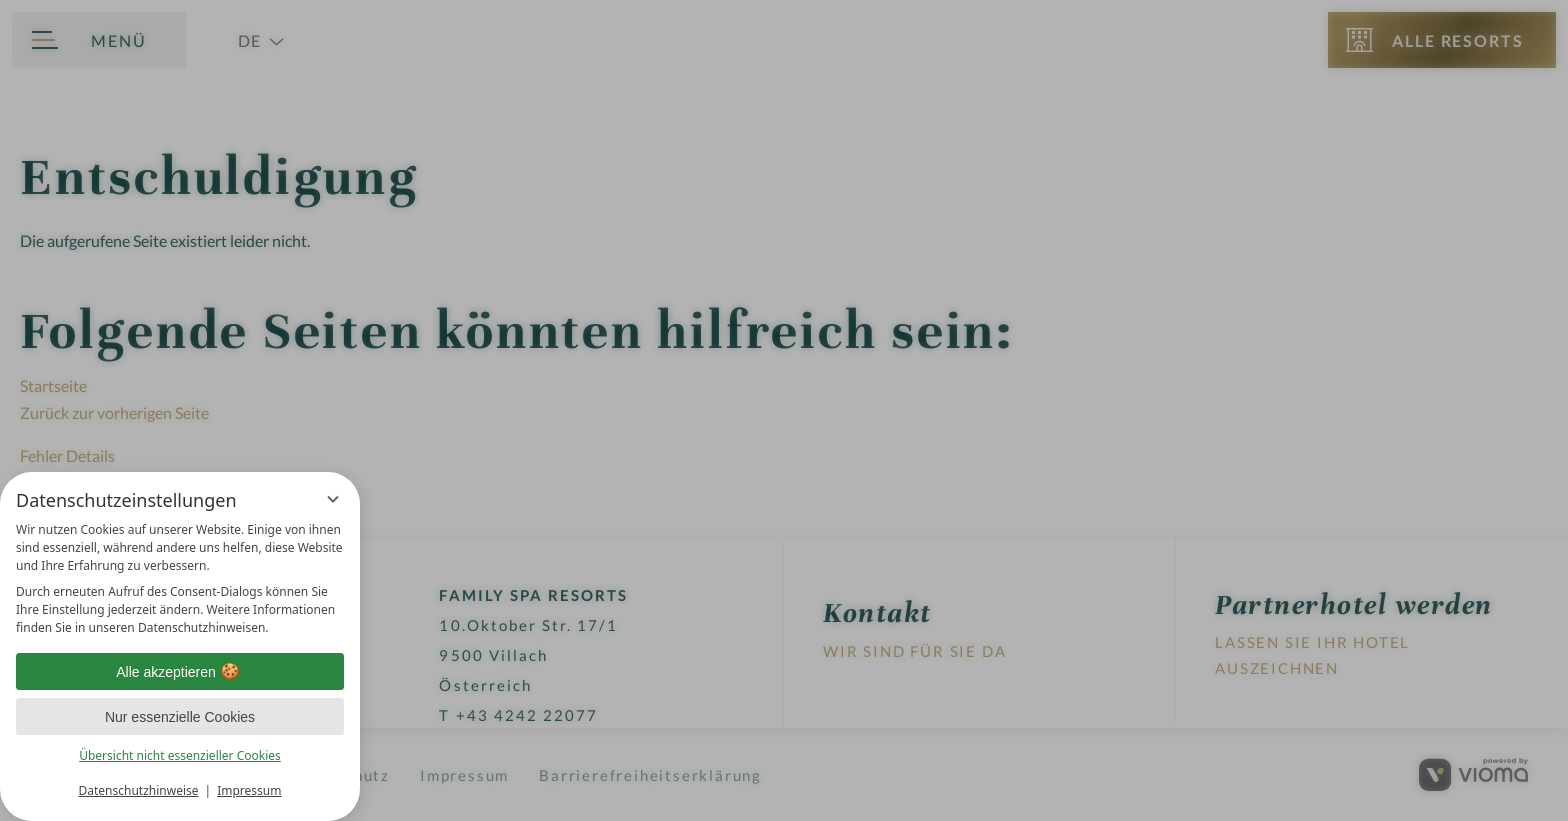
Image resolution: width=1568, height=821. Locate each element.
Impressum (249, 790)
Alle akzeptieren (180, 672)
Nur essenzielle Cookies (180, 717)
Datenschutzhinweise (139, 790)
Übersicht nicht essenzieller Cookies (180, 755)
